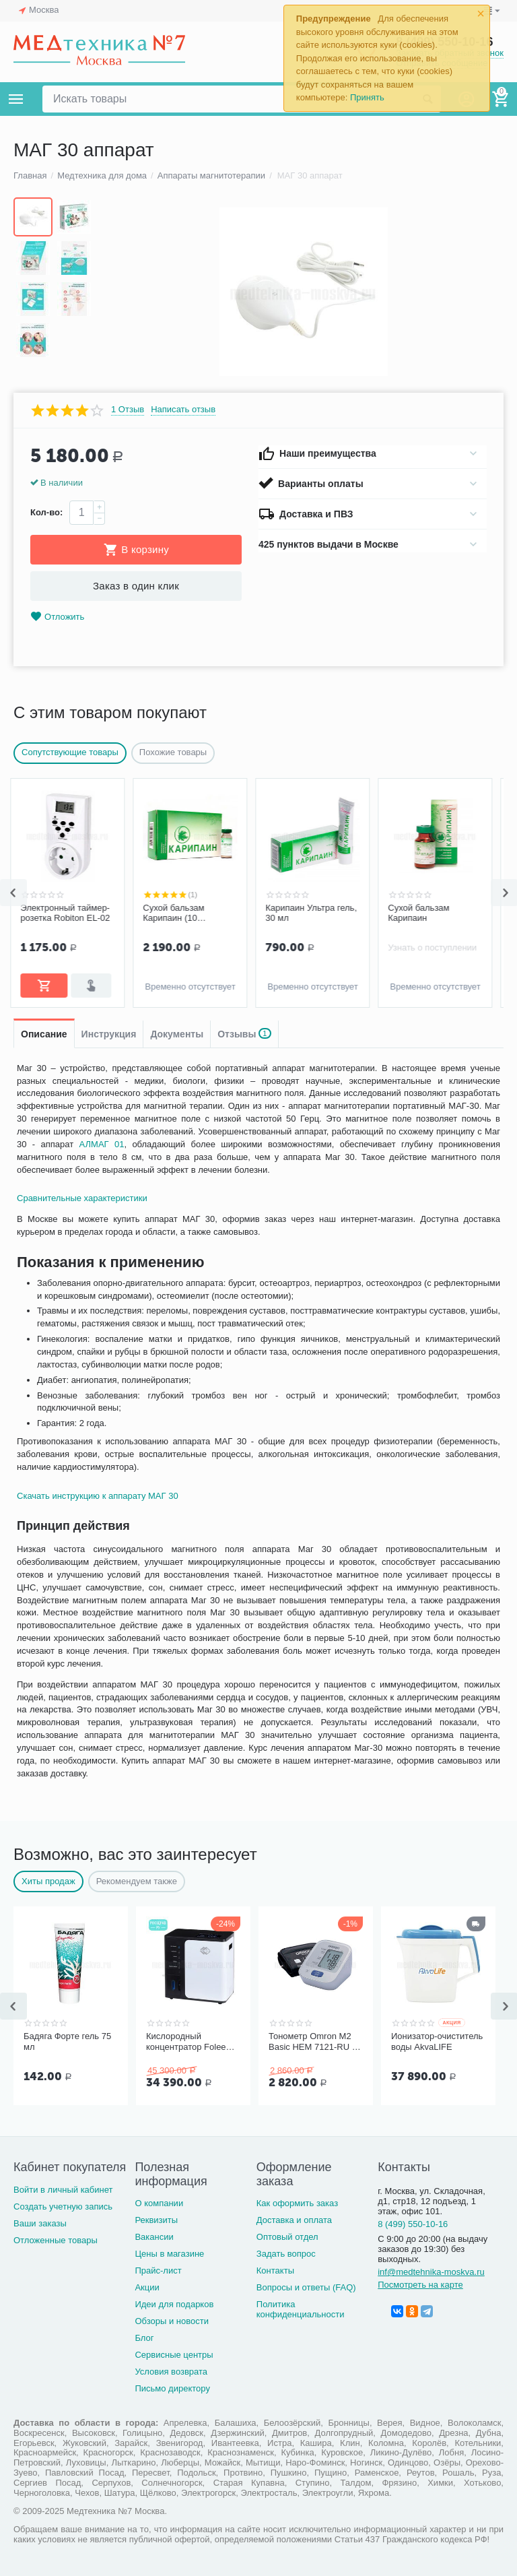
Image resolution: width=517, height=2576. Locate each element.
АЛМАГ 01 (102, 1144)
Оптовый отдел (287, 2237)
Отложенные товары (55, 2240)
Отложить (57, 616)
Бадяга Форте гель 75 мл (67, 2041)
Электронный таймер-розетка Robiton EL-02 (68, 913)
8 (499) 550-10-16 (413, 2224)
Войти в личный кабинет (63, 2190)
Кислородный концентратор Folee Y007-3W (186, 2042)
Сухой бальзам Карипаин (421, 913)
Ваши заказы (40, 2223)
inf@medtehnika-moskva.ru (431, 2272)
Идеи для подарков (174, 2304)
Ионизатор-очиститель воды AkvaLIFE (437, 2041)
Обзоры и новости (172, 2321)
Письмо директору (172, 2388)
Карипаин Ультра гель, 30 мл (314, 913)
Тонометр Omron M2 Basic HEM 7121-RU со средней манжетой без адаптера (315, 2042)
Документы (176, 1034)
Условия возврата (171, 2371)
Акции (147, 2287)
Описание (44, 1034)
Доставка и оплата (294, 2220)
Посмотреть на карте (420, 2285)
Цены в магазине (169, 2254)
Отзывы (244, 1033)
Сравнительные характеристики (82, 1198)
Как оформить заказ (297, 2203)
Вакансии (154, 2237)
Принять (367, 97)
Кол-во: (46, 512)
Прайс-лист (158, 2270)
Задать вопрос (286, 2254)
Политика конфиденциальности (300, 2309)
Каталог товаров (16, 99)
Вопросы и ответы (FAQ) (306, 2287)
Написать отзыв (183, 409)
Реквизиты (156, 2220)
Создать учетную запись (62, 2206)
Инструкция (109, 1034)
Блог (144, 2338)
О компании (159, 2203)
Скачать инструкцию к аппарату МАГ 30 (97, 1496)
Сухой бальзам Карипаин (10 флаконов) (176, 913)
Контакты (275, 2270)
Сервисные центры (174, 2355)
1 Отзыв (127, 409)
